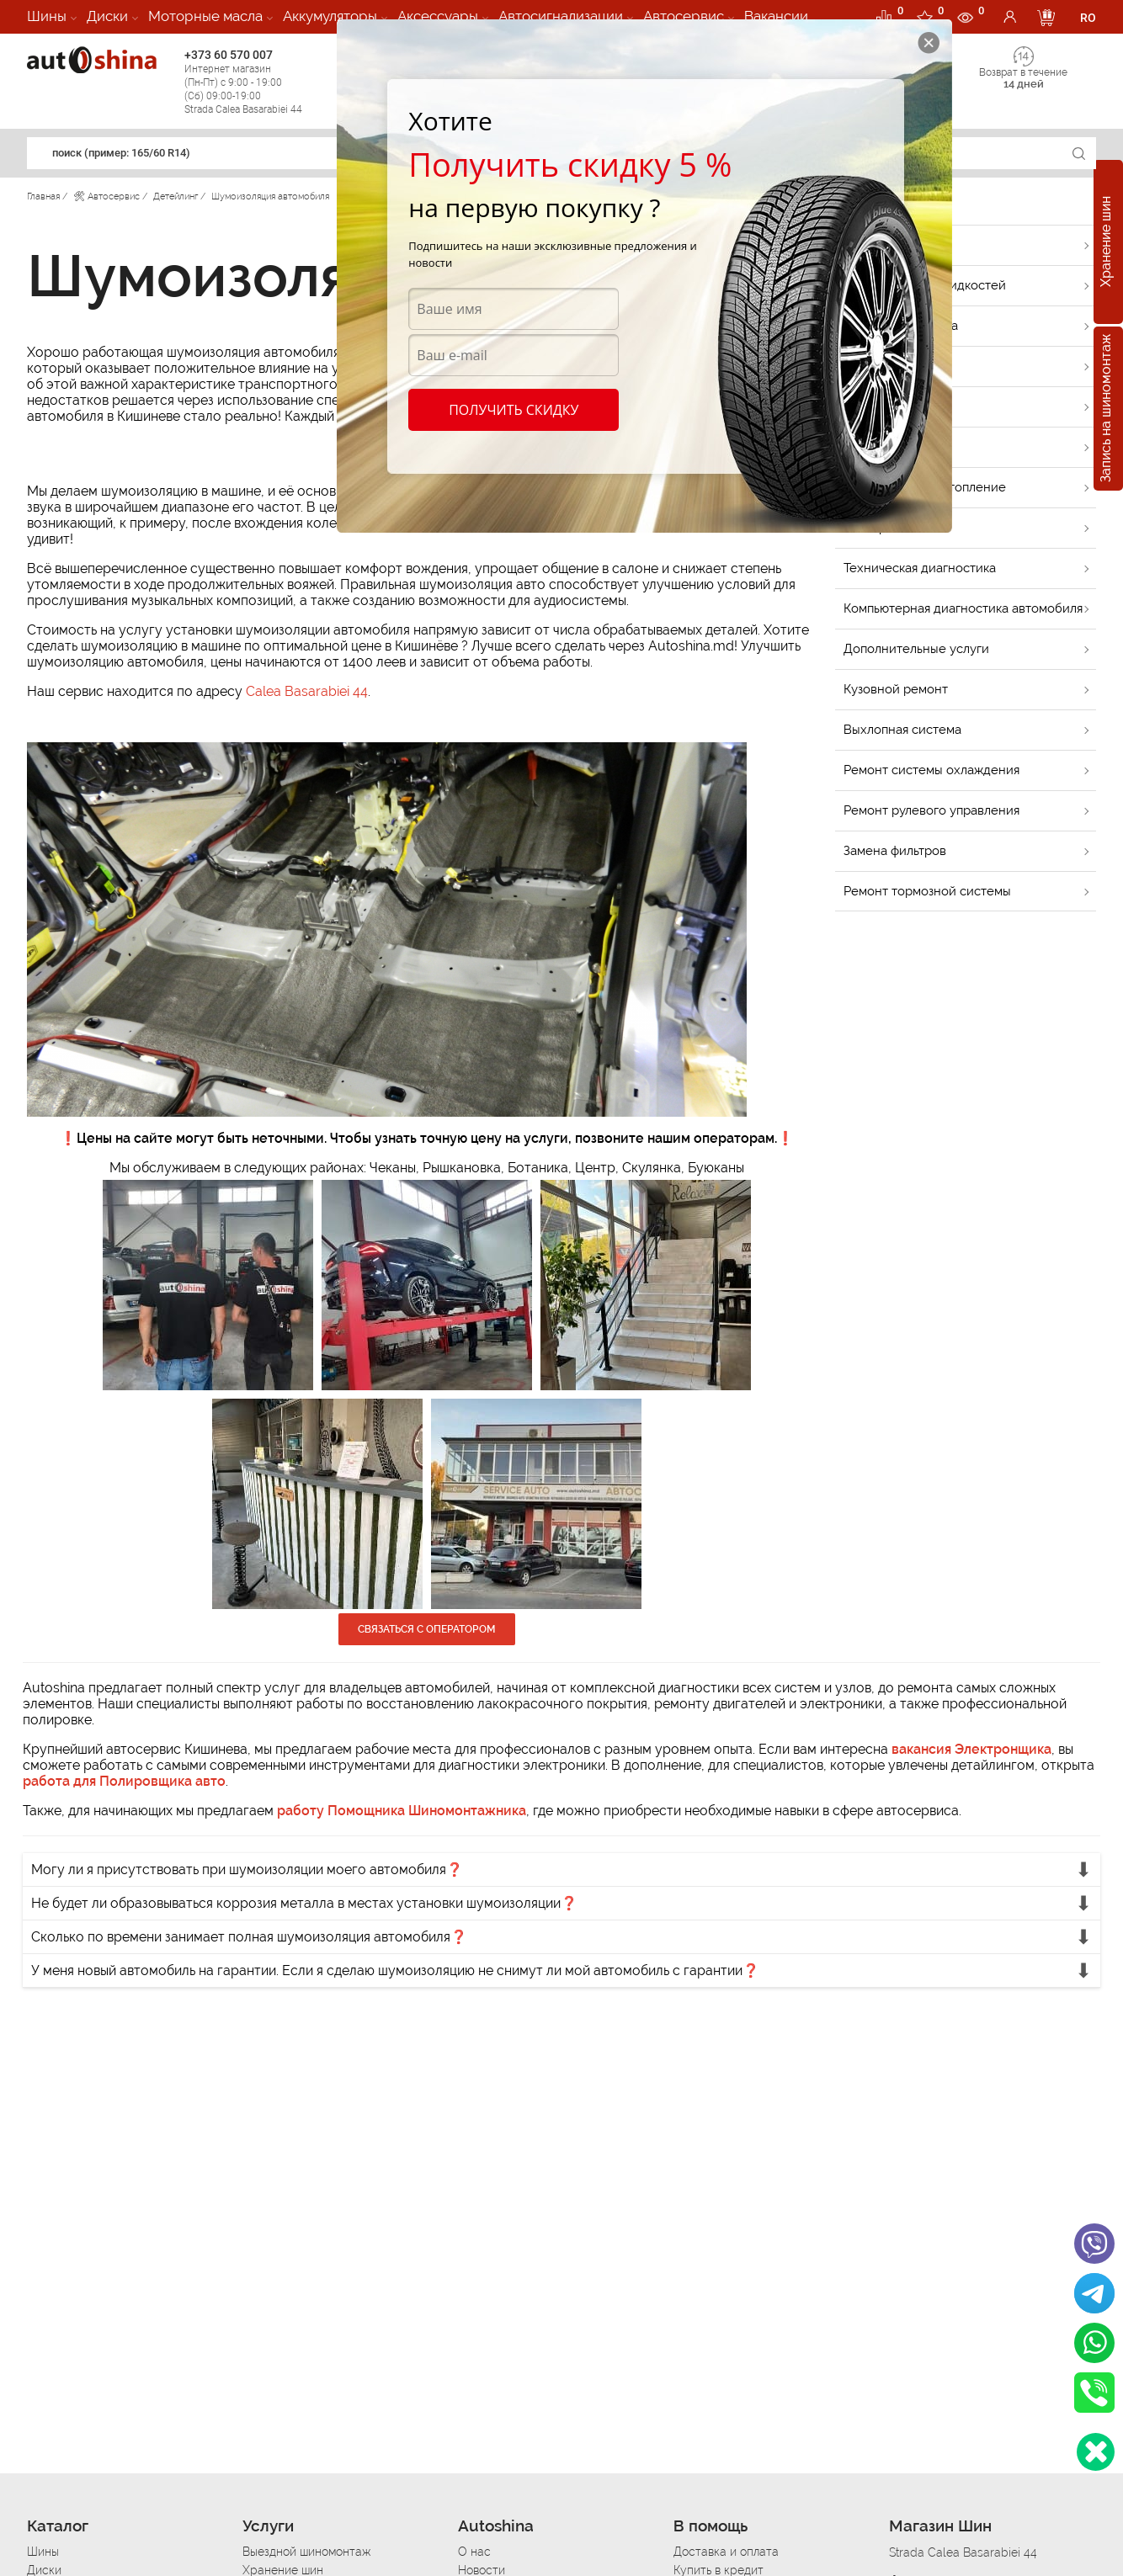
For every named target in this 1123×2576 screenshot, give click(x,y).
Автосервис (683, 16)
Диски (107, 16)
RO (1088, 17)
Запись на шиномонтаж (1106, 409)
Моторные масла (205, 16)
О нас (474, 2551)
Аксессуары (437, 16)
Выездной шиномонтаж (306, 2551)
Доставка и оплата (726, 2551)
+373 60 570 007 (258, 82)
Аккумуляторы (330, 16)
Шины (47, 16)
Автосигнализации (560, 16)
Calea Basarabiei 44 (307, 691)
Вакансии (776, 16)
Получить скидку (513, 410)
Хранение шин (1106, 242)
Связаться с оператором (427, 1629)
